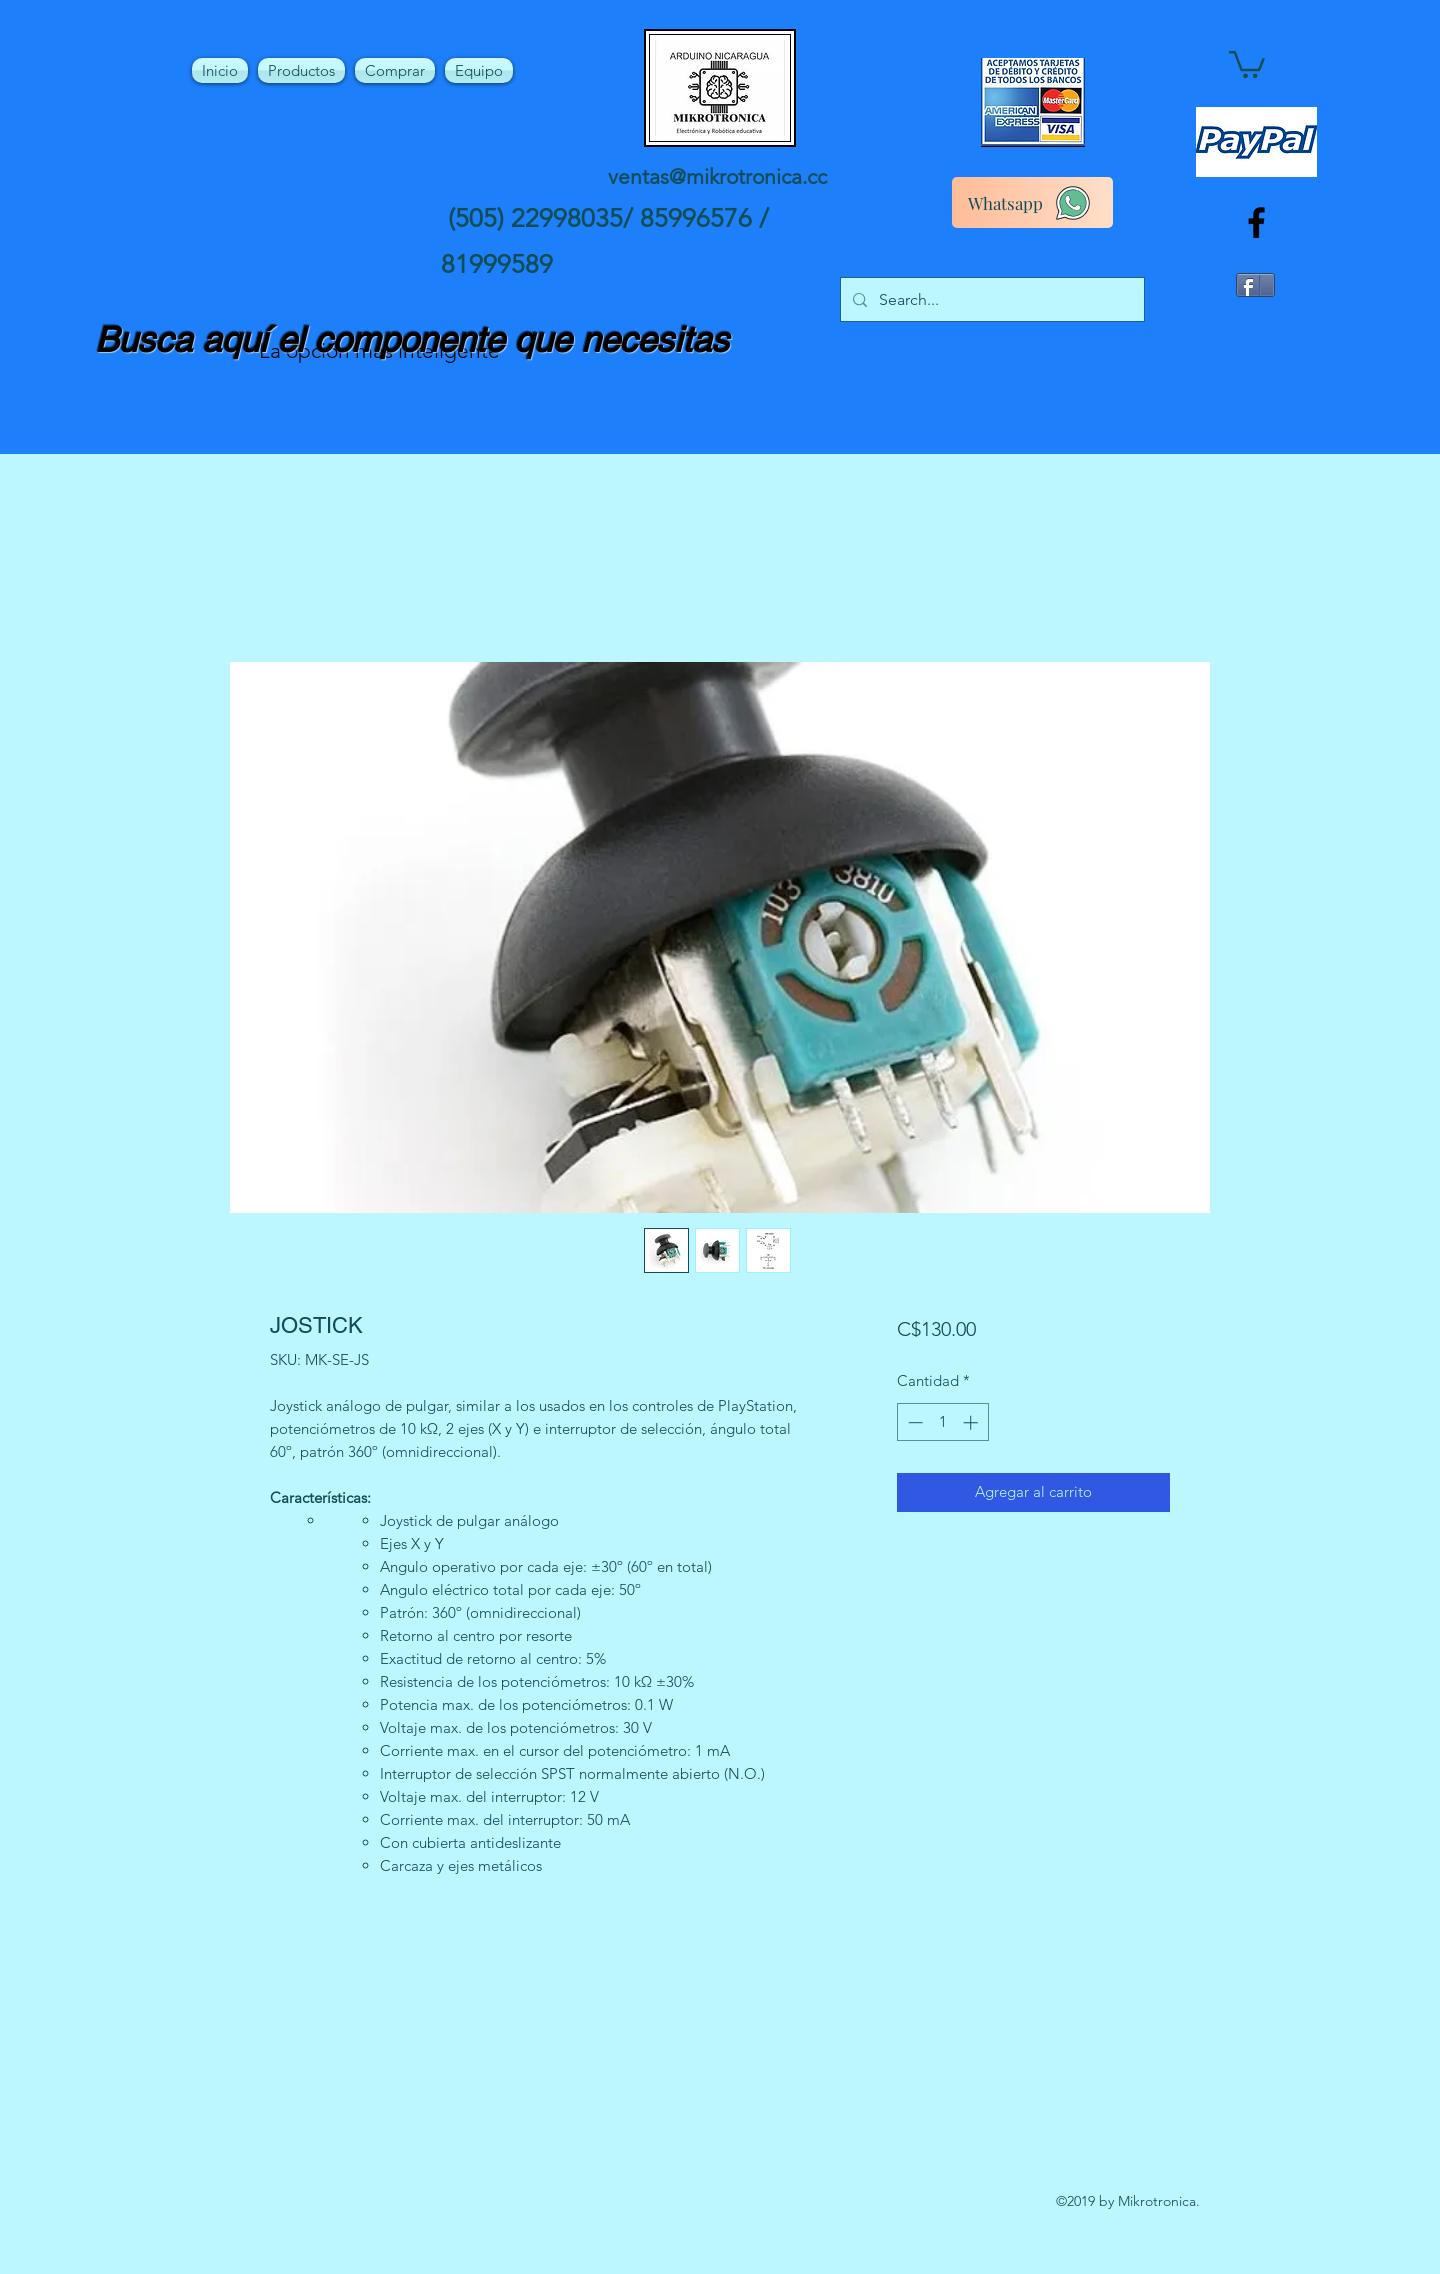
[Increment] (972, 1422)
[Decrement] (913, 1422)
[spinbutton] (942, 1422)
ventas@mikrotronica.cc (717, 176)
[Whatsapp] (1032, 202)
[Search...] (990, 300)
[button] (1247, 63)
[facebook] (1256, 222)
